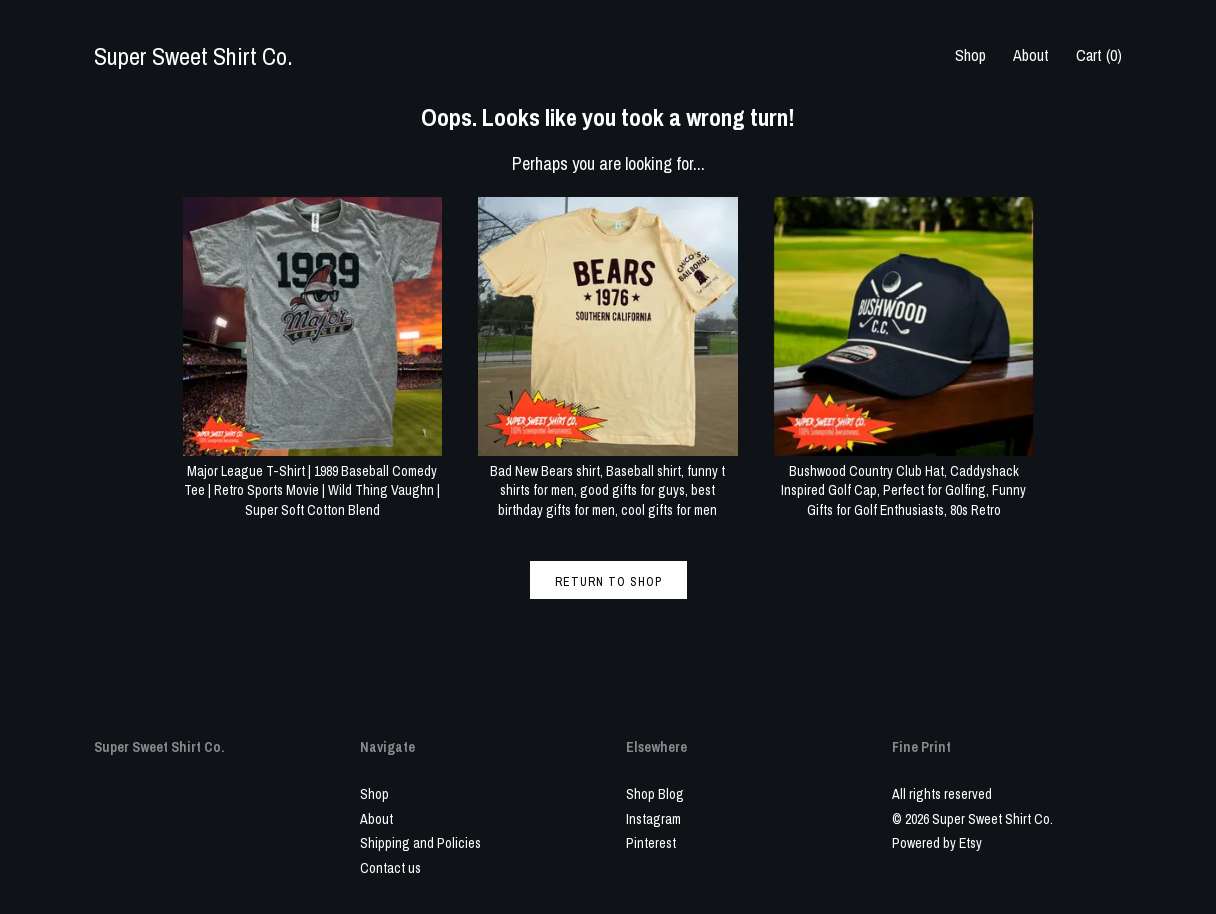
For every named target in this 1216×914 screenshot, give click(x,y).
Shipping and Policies (420, 843)
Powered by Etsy (937, 843)
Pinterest (651, 843)
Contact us (390, 868)
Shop (970, 55)
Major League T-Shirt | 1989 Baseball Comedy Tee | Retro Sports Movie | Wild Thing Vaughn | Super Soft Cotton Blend (313, 480)
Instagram (653, 819)
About (1031, 55)
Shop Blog (655, 794)
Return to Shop (608, 582)
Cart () (1099, 55)
